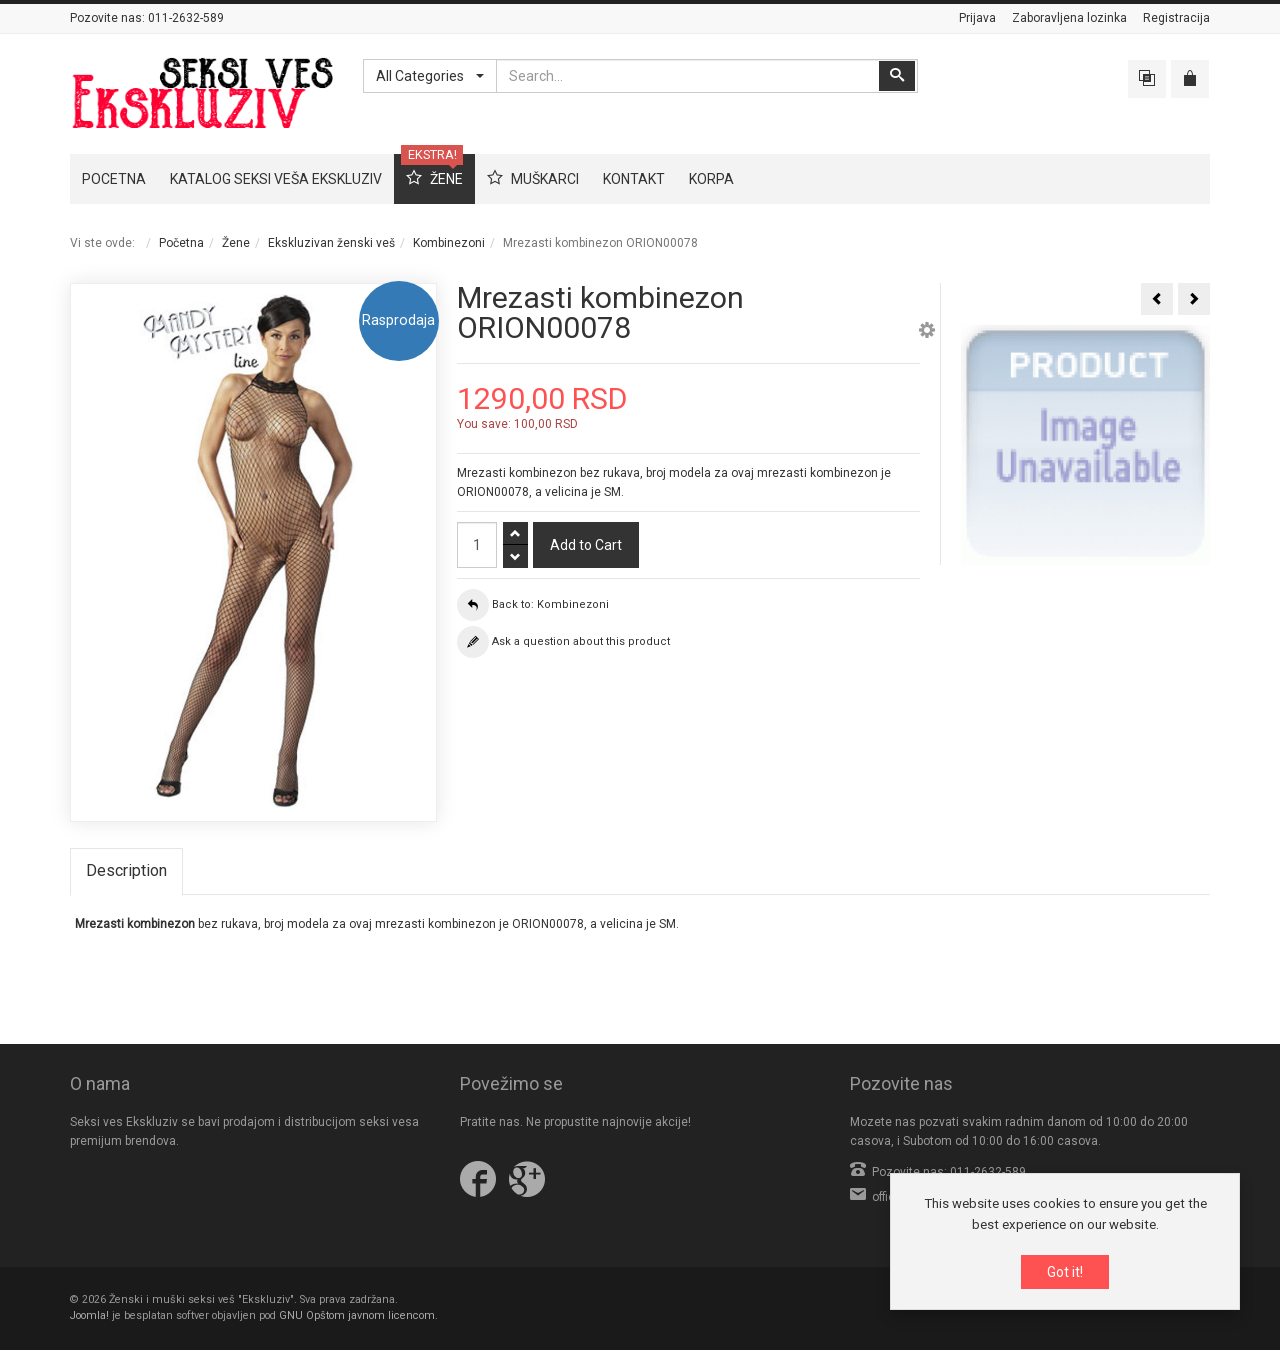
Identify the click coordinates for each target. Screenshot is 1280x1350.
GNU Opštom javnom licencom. (358, 1315)
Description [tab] (126, 870)
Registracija (1176, 18)
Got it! (1065, 1274)
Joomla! (89, 1315)
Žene (236, 243)
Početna (181, 243)
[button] (927, 333)
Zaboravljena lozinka (1069, 18)
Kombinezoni (449, 243)
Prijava (977, 18)
